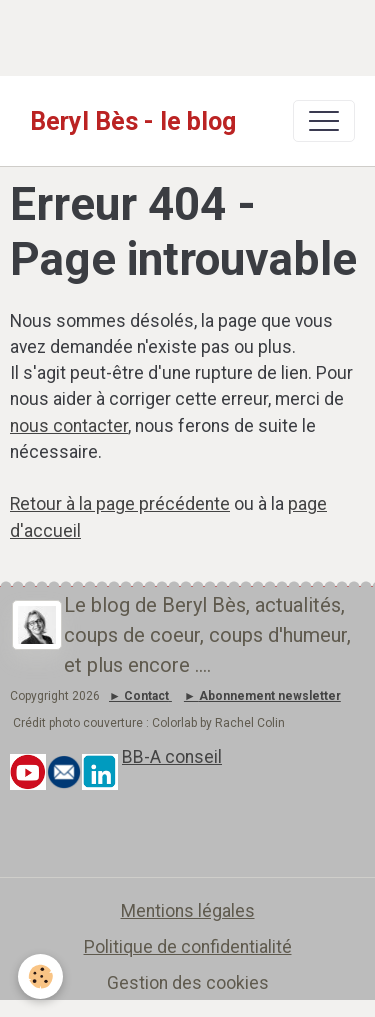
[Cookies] (40, 976)
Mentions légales (188, 911)
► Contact (139, 696)
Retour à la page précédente (120, 504)
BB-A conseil (172, 757)
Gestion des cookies (188, 983)
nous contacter (69, 426)
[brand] (133, 121)
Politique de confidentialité (188, 947)
